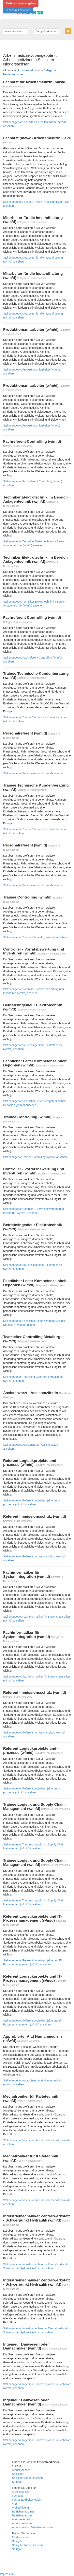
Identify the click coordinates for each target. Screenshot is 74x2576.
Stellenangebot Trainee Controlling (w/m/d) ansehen (35, 937)
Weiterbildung (20, 2507)
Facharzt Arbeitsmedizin (26, 2499)
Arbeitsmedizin (21, 2491)
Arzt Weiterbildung (23, 2519)
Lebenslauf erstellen (18, 10)
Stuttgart (17, 2481)
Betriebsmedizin (22, 2515)
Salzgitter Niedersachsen (27, 2477)
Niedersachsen (21, 2470)
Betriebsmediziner (23, 2511)
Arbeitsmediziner (22, 2523)
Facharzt (17, 2495)
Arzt (14, 2503)
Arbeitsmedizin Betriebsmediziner (32, 2527)
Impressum (7, 2574)
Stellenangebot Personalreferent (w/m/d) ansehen (33, 773)
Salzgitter (17, 2474)
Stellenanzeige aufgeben (21, 3)
